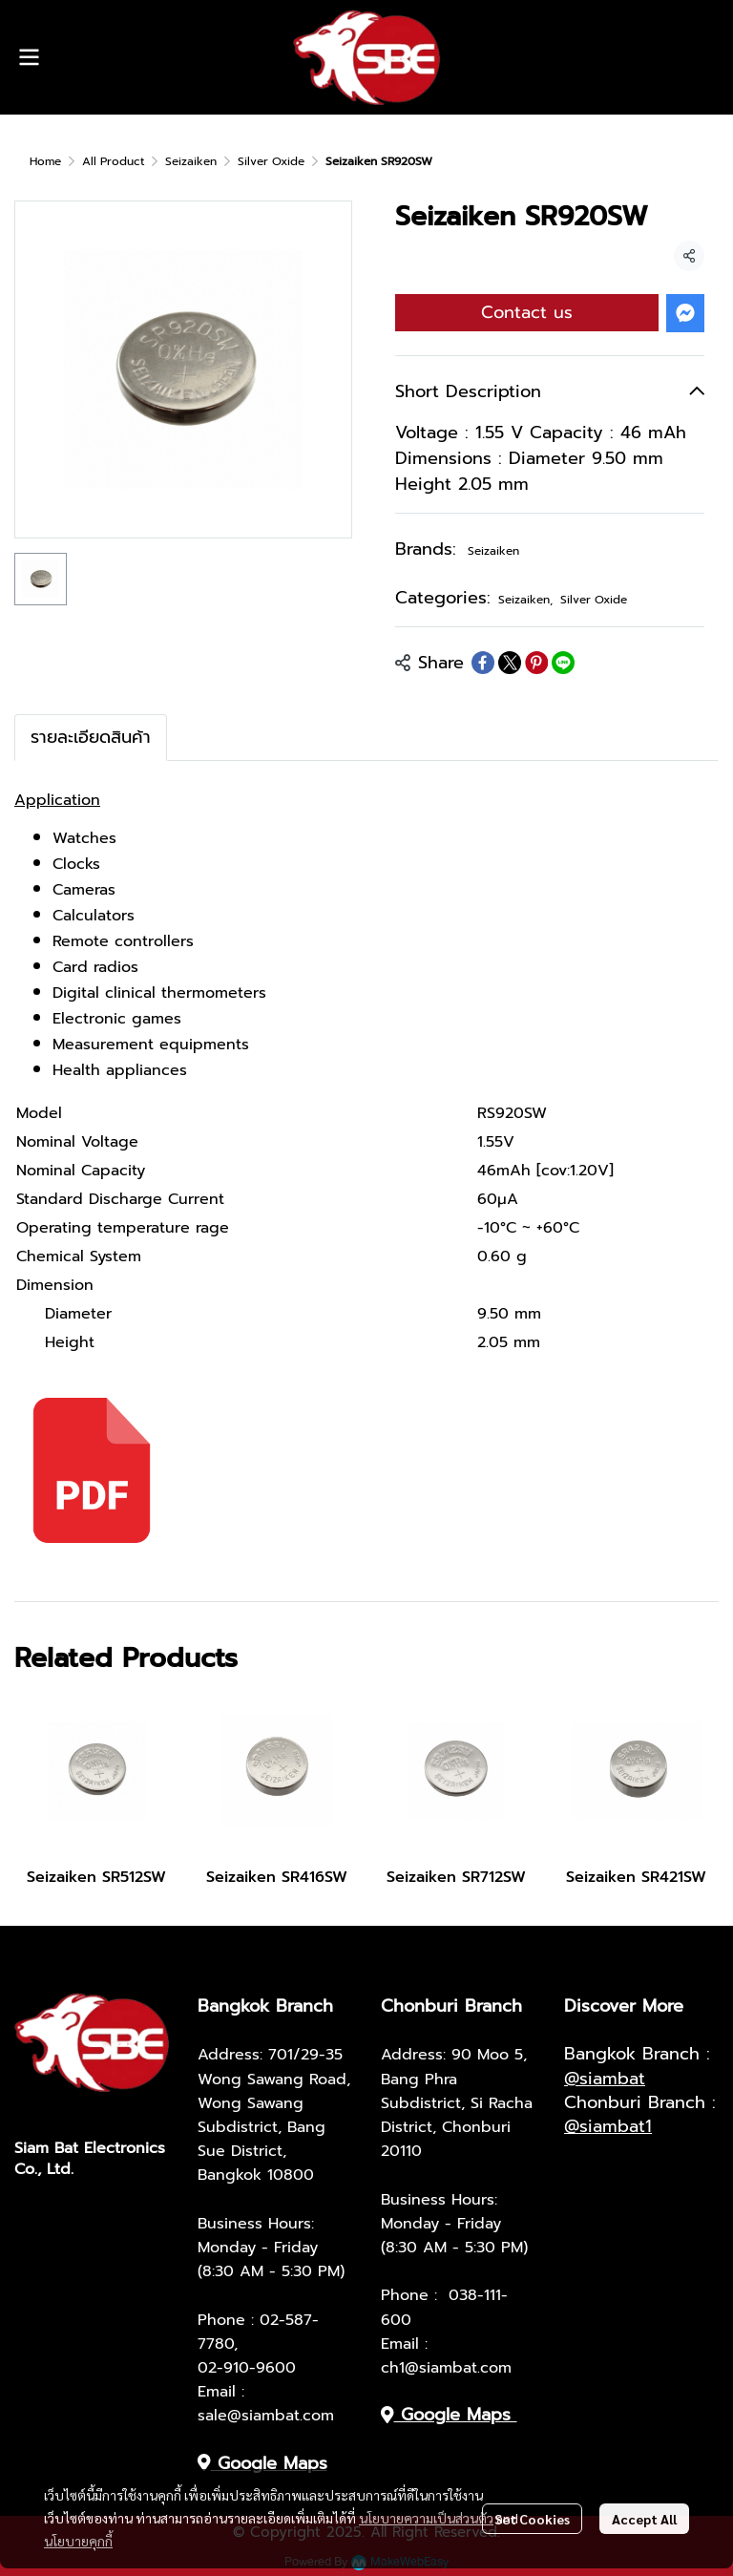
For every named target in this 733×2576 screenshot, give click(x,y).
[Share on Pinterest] (536, 662)
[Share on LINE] (563, 662)
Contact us (527, 312)
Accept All (644, 2518)
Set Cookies (532, 2518)
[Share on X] (509, 662)
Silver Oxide (271, 161)
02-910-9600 (247, 2367)
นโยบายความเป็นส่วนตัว (426, 2517)
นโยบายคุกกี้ (78, 2540)
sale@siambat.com (266, 2415)
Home (45, 161)
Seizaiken (191, 161)
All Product (113, 161)
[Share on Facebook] (482, 662)
